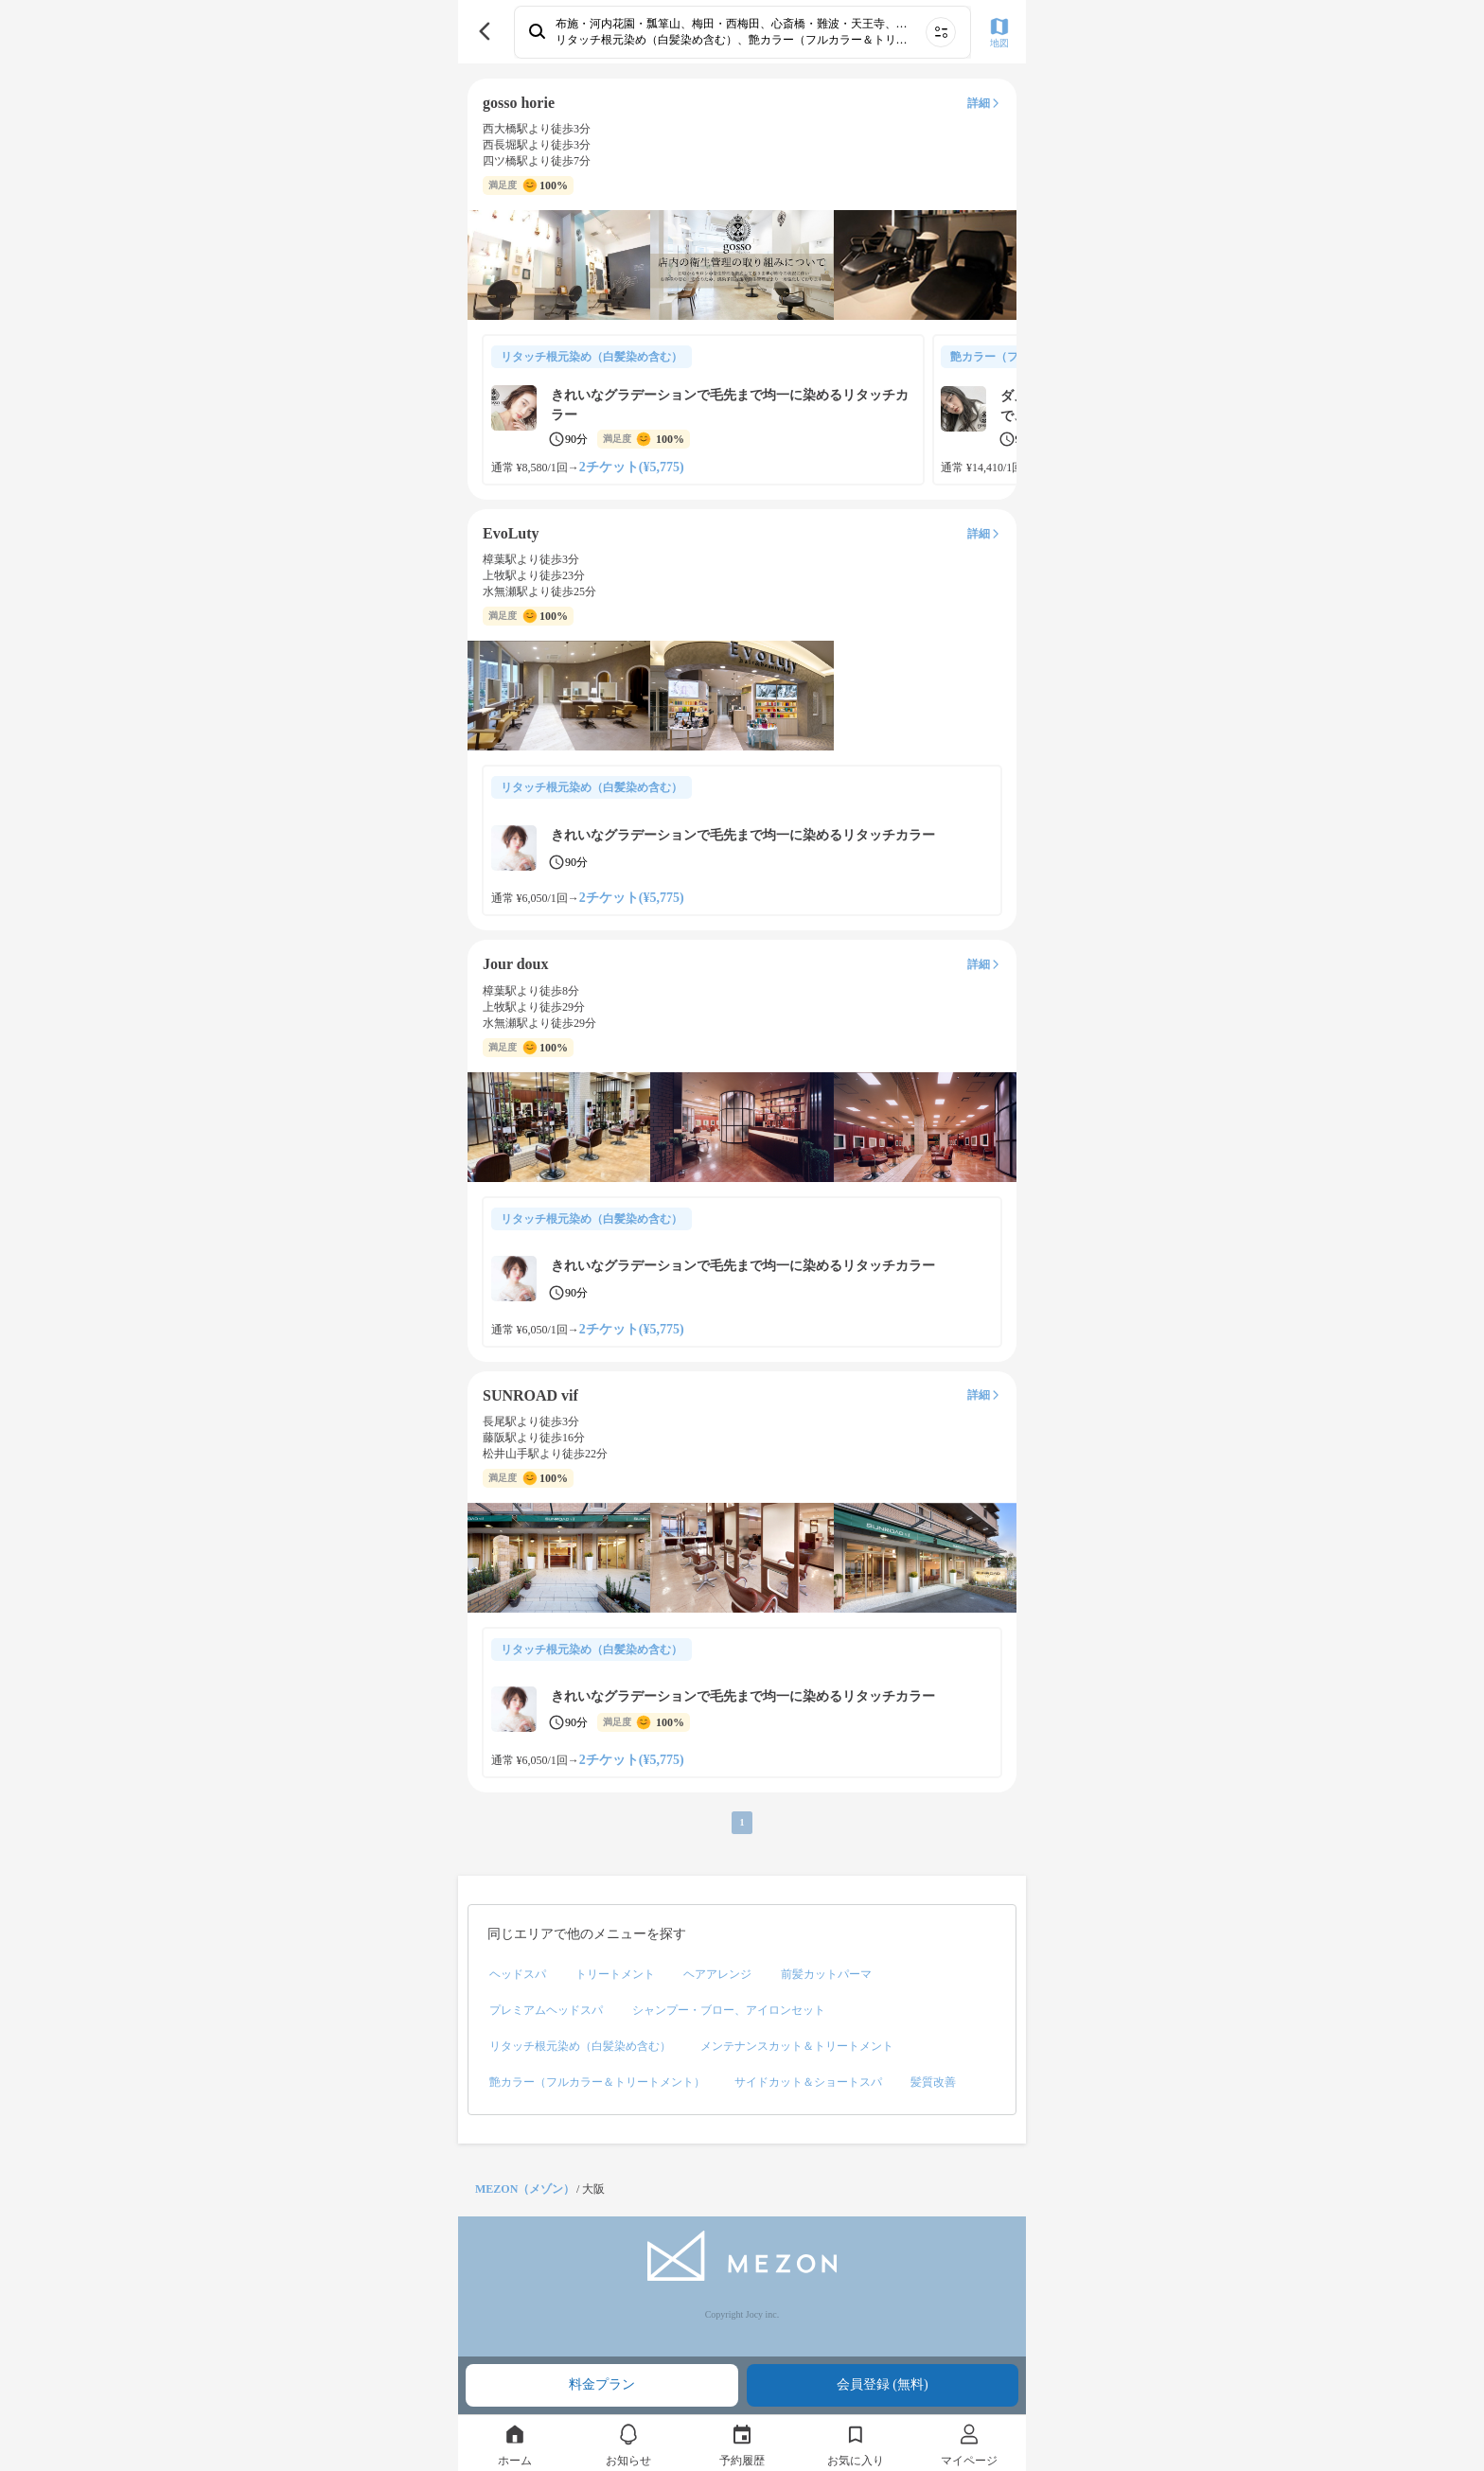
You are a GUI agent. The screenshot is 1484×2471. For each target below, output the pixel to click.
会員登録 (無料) (882, 2384)
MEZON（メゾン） (524, 2189)
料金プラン (602, 2384)
